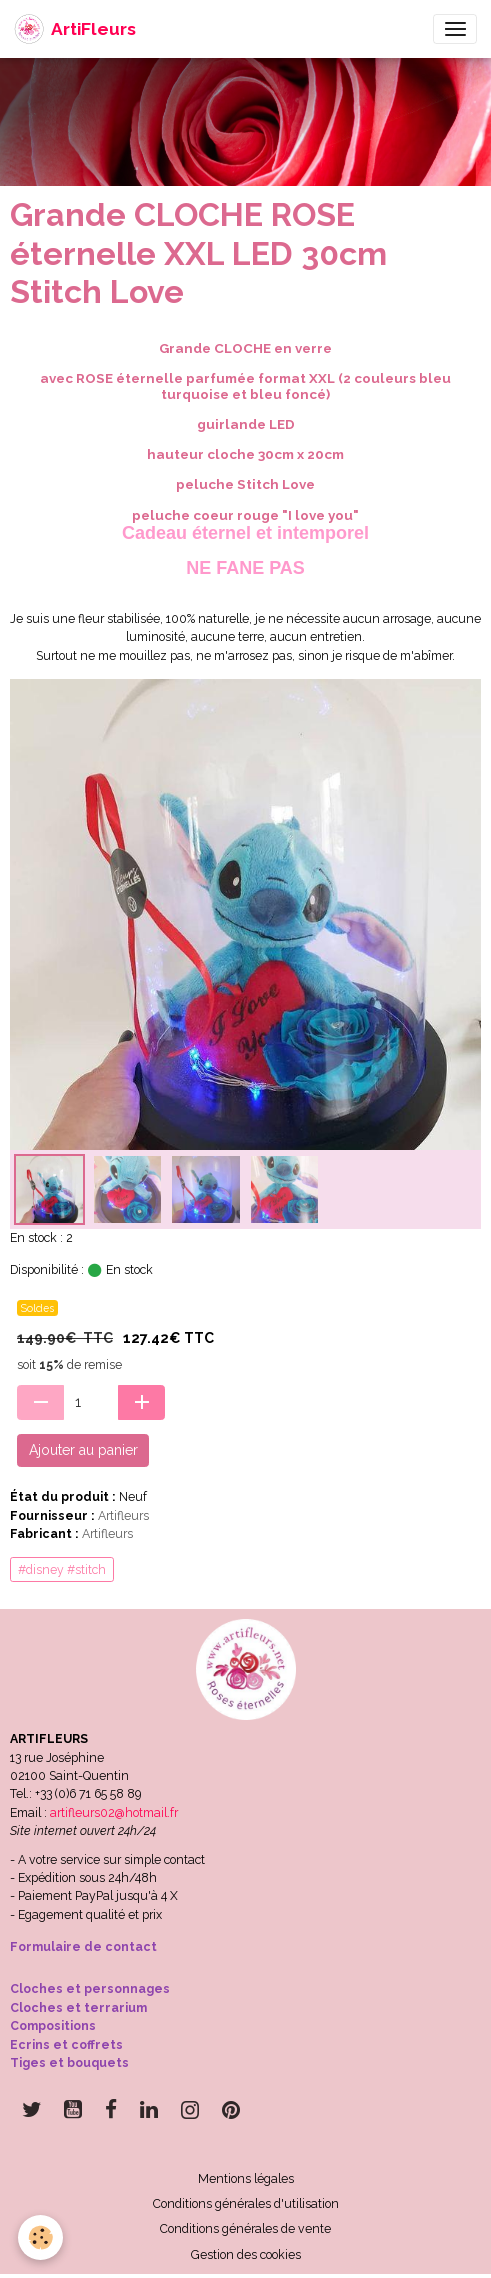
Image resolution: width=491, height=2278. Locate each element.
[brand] (75, 29)
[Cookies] (40, 2237)
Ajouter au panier (83, 1450)
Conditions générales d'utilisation (246, 2203)
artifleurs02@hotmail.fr (114, 1812)
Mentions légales (246, 2178)
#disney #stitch (62, 1569)
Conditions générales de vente (245, 2228)
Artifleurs (123, 1515)
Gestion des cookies (246, 2254)
